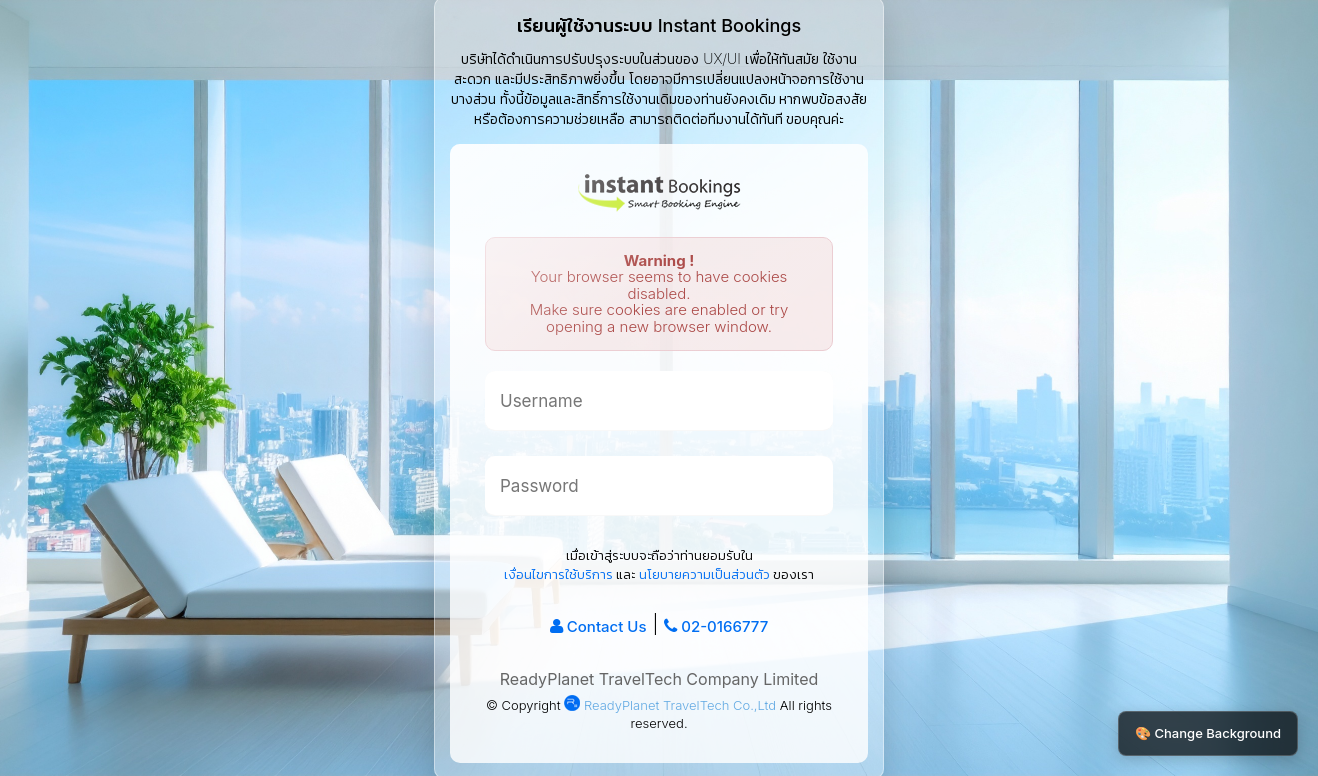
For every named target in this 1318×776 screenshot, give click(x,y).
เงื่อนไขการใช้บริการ (558, 574)
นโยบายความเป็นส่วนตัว (704, 574)
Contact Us (607, 626)
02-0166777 (724, 626)
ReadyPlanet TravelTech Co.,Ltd (670, 705)
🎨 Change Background (1208, 733)
